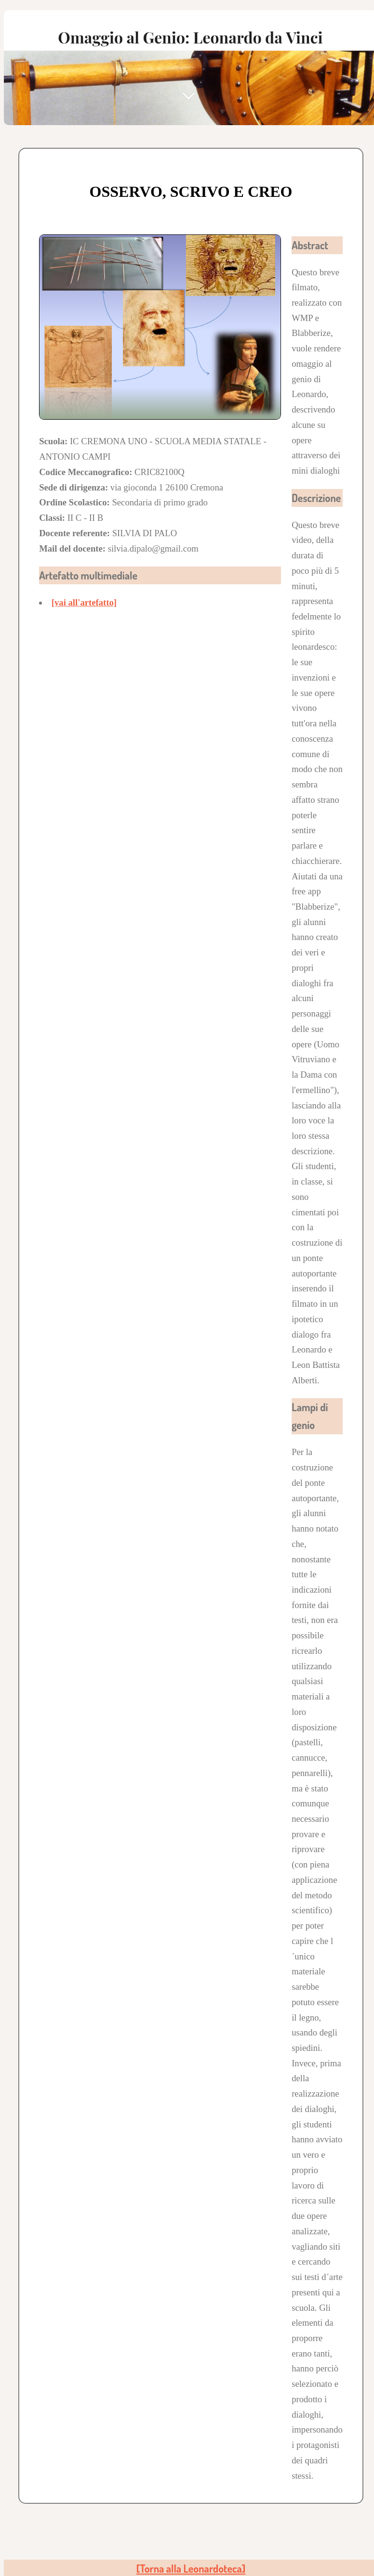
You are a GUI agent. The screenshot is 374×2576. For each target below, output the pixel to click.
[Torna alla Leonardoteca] (190, 2568)
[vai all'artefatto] (84, 602)
